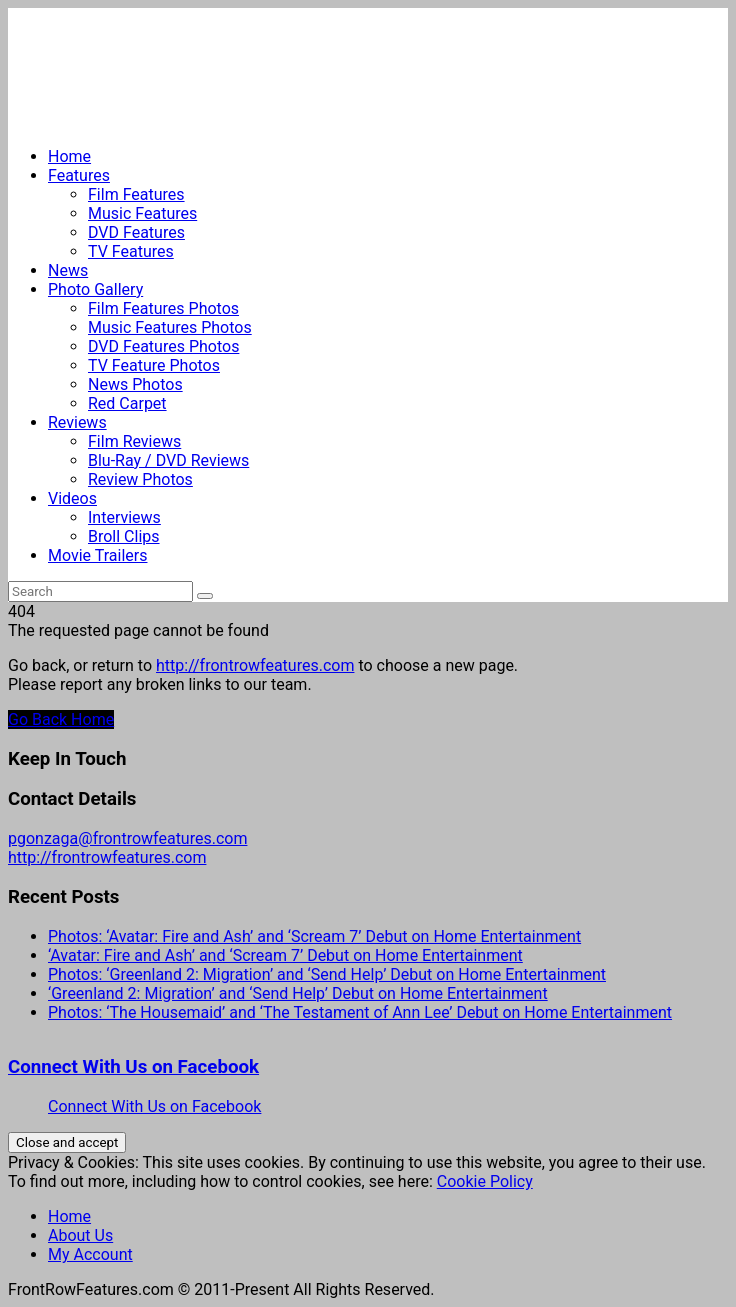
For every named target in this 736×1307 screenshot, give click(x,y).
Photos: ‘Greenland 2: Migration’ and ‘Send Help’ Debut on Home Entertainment (327, 974)
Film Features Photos (163, 308)
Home (69, 156)
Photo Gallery (95, 289)
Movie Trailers (97, 555)
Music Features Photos (170, 327)
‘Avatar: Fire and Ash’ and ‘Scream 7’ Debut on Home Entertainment (285, 955)
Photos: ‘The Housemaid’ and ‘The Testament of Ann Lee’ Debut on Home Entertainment (360, 1012)
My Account (90, 1254)
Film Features (136, 194)
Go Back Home (61, 719)
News (68, 270)
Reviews (77, 422)
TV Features (131, 251)
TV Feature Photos (154, 365)
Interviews (124, 517)
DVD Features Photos (163, 346)
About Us (80, 1235)
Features (79, 175)
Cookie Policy (485, 1181)
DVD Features (136, 232)
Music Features (142, 213)
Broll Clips (124, 536)
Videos (72, 498)
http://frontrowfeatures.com (255, 665)
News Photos (135, 384)
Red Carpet (127, 403)
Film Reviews (134, 441)
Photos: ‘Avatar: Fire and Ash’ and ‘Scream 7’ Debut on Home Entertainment (314, 936)
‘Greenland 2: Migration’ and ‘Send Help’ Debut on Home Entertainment (298, 993)
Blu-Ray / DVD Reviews (168, 460)
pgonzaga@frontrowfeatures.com (127, 838)
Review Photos (140, 479)
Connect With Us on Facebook (133, 1067)
